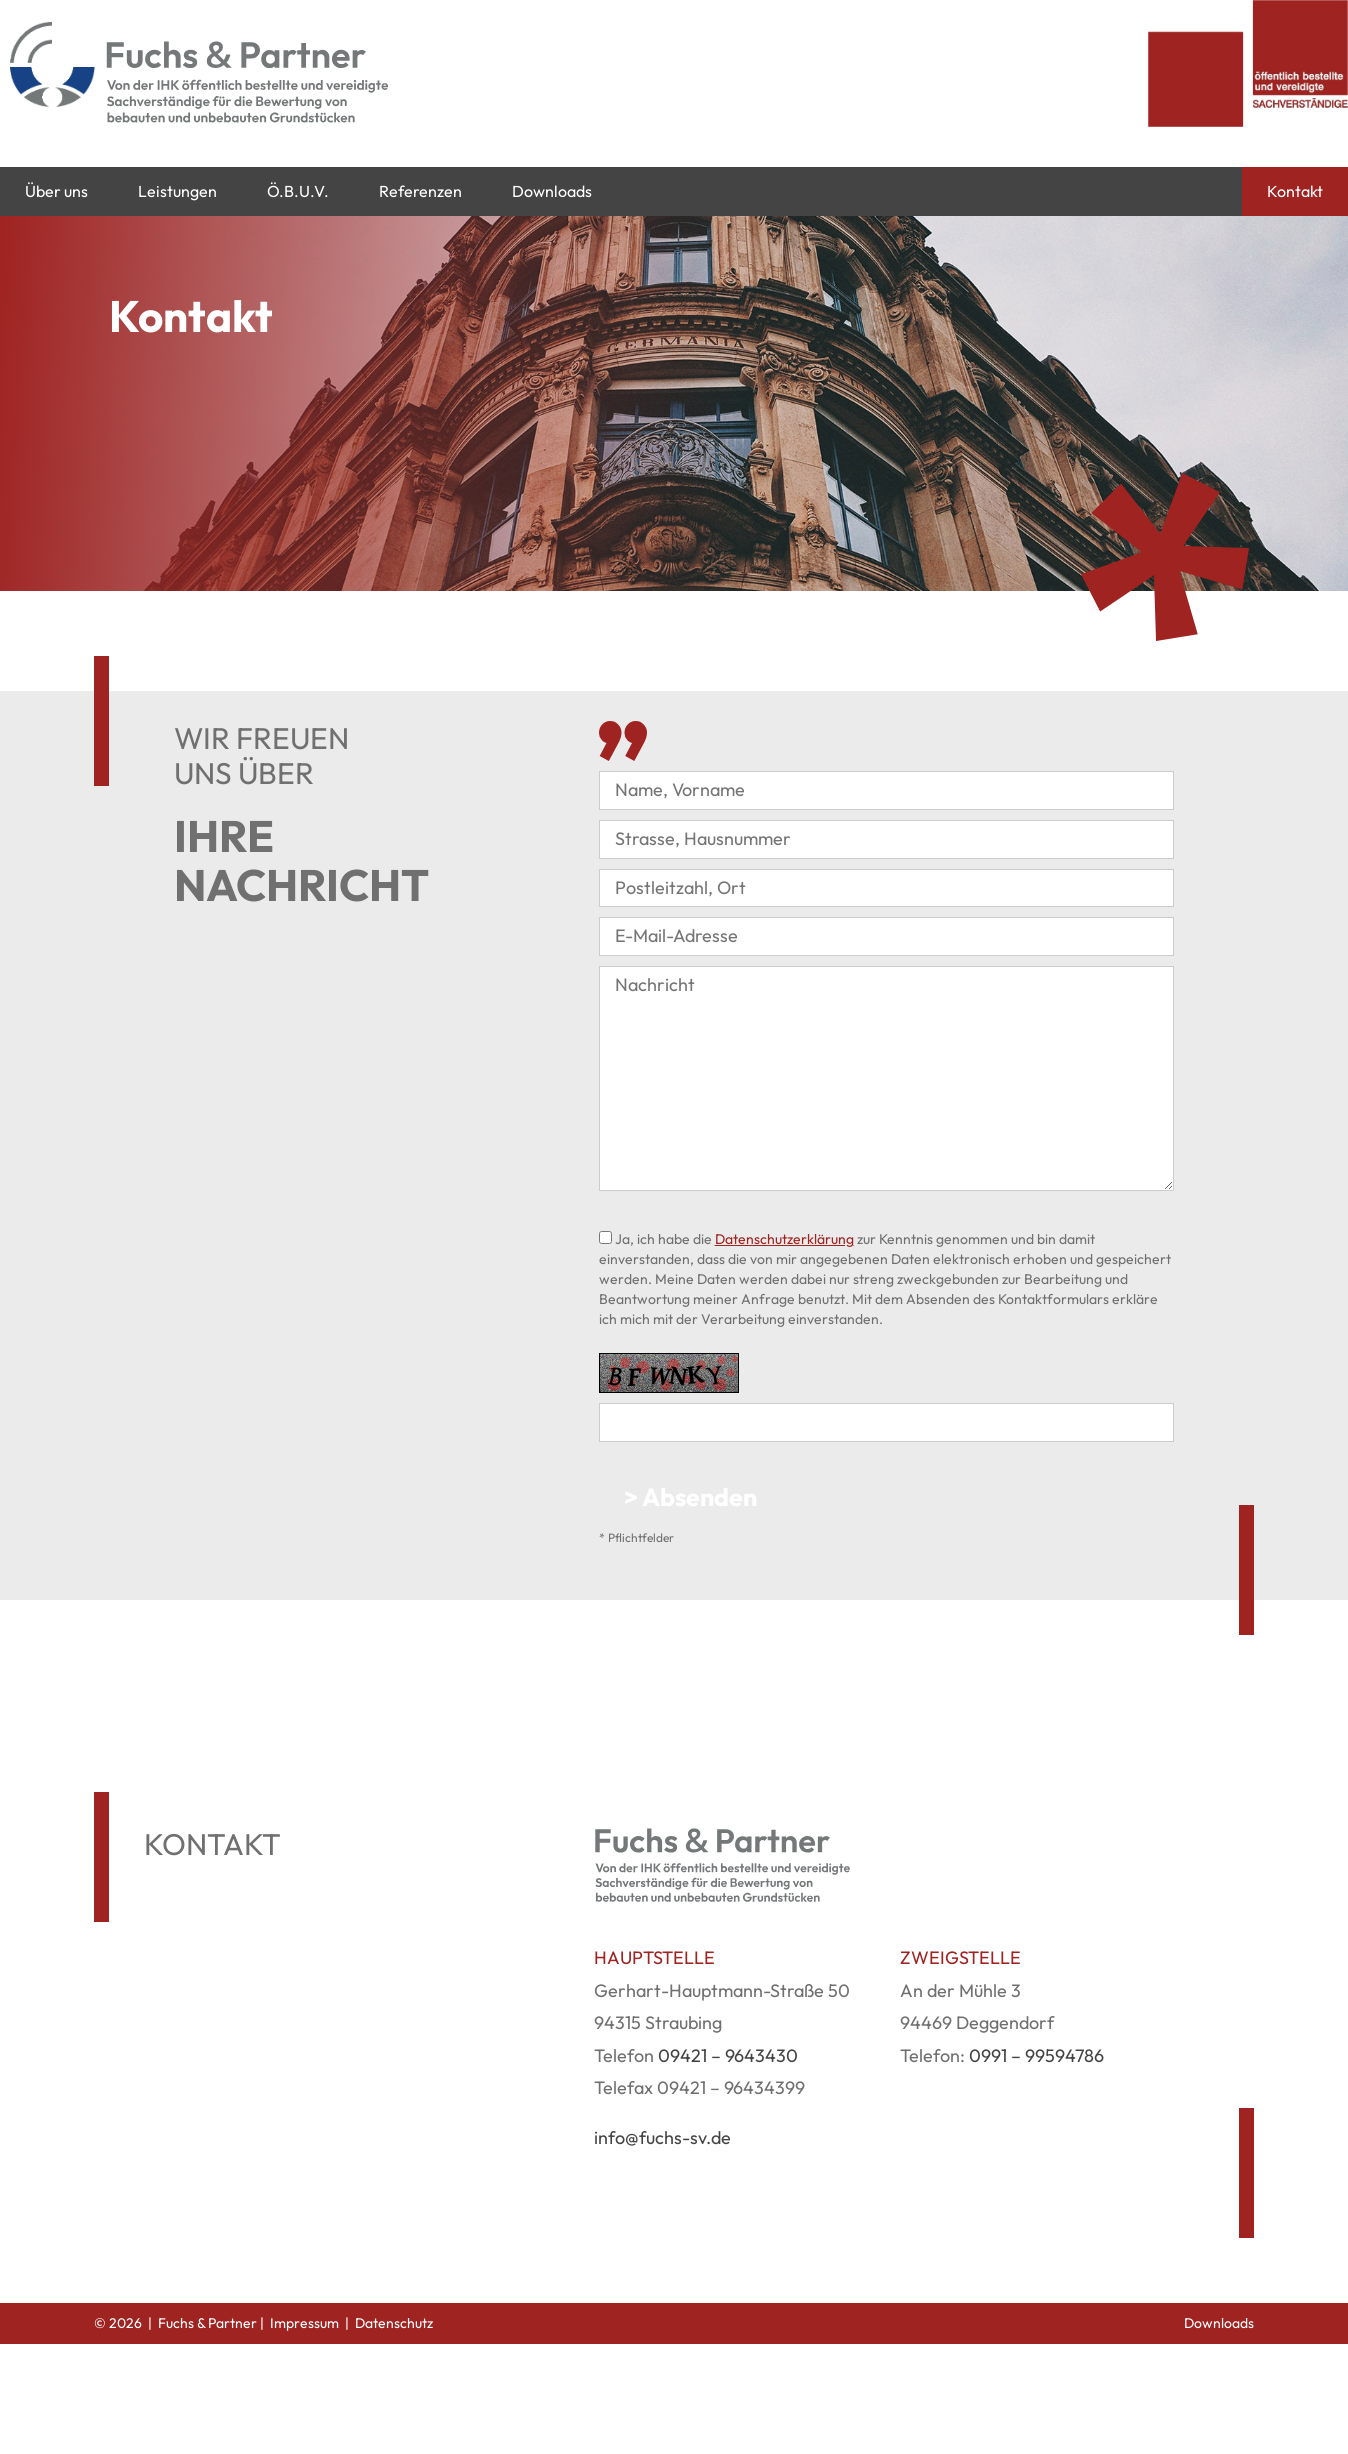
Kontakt (1295, 191)
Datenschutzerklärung (784, 1239)
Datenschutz (394, 2323)
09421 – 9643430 (728, 2055)
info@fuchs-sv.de (662, 2137)
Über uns (56, 191)
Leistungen (177, 191)
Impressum (304, 2323)
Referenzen (420, 191)
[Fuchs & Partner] (254, 83)
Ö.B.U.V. (298, 191)
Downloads (552, 191)
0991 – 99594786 (1036, 2055)
